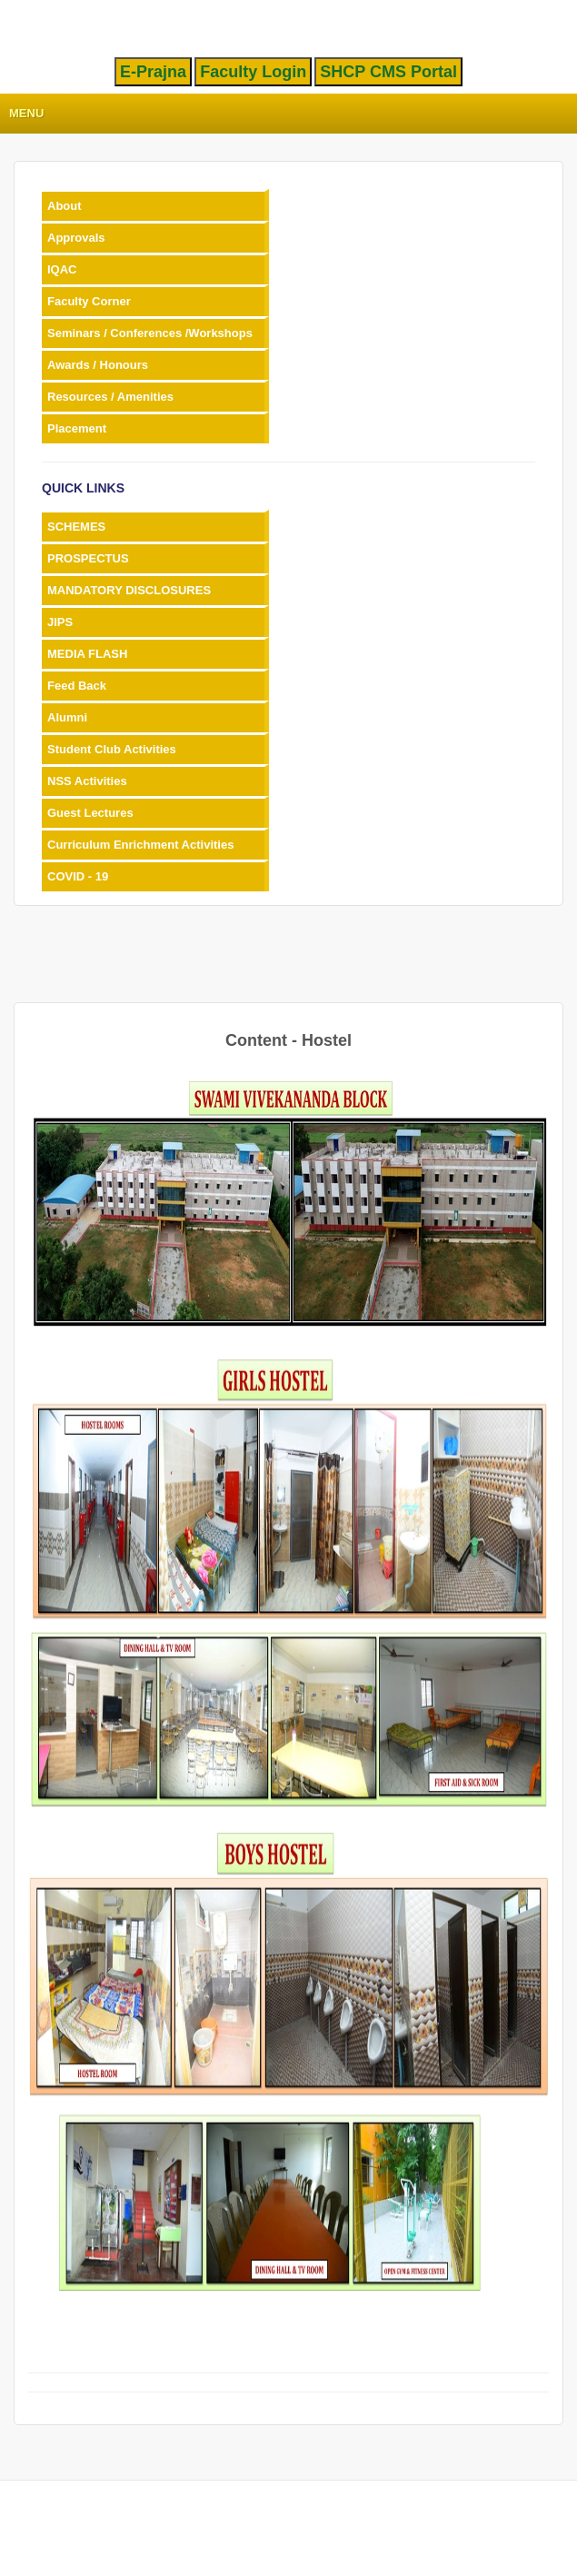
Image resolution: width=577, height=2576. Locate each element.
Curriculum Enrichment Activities (140, 844)
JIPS (60, 622)
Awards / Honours (97, 365)
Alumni (67, 717)
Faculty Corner (89, 301)
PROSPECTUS (88, 558)
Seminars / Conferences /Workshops (150, 333)
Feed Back (76, 685)
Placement (76, 428)
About (64, 206)
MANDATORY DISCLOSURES (129, 590)
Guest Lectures (90, 813)
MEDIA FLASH (87, 654)
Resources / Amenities (110, 396)
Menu (26, 113)
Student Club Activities (111, 749)
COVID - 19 (77, 876)
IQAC (62, 269)
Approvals (76, 237)
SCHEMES (76, 526)
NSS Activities (87, 781)
